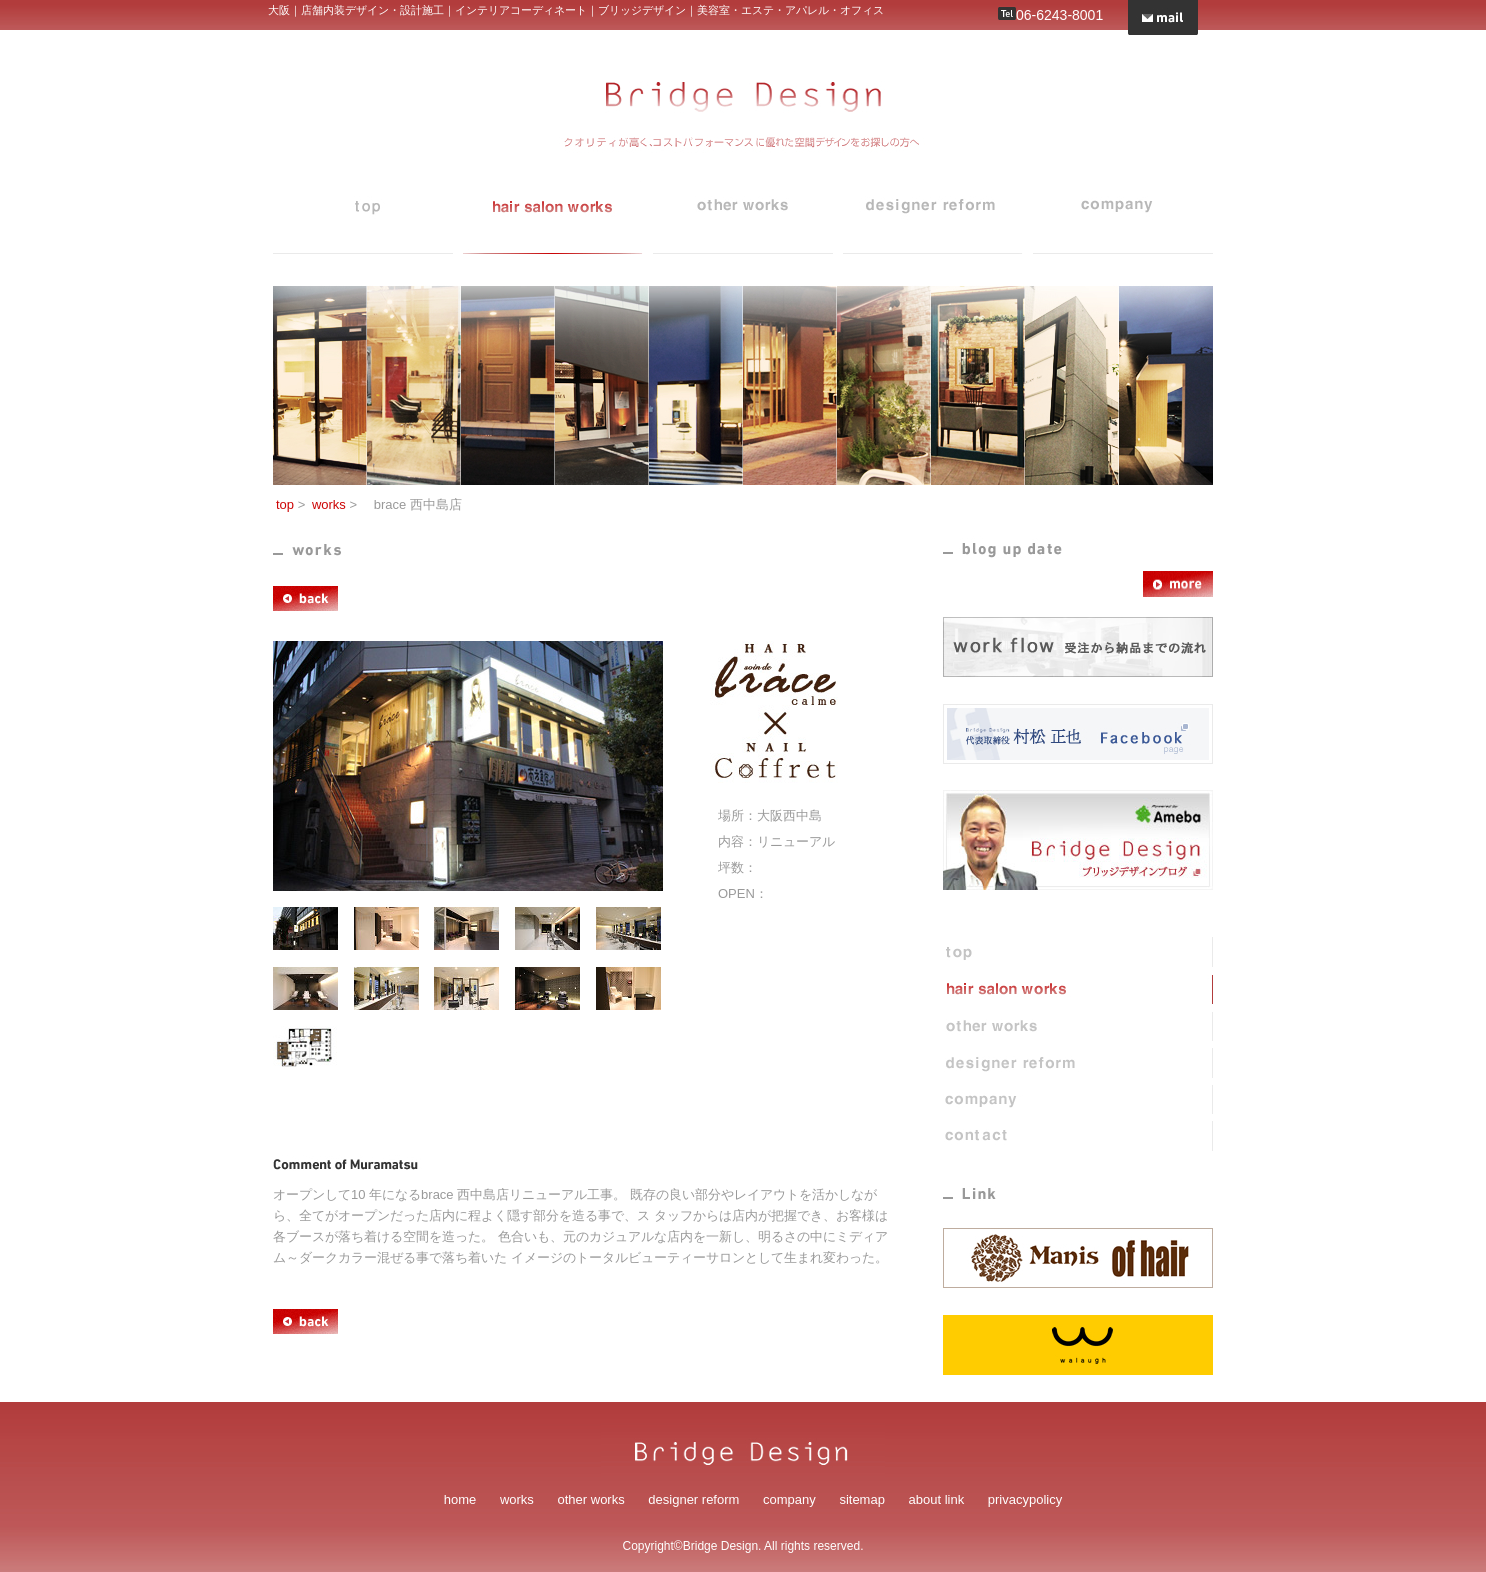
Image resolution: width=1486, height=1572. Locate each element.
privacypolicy (1025, 1499)
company (1123, 217)
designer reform (933, 217)
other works (591, 1499)
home (460, 1499)
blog (743, 217)
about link (937, 1499)
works (553, 217)
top (363, 217)
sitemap (862, 1499)
